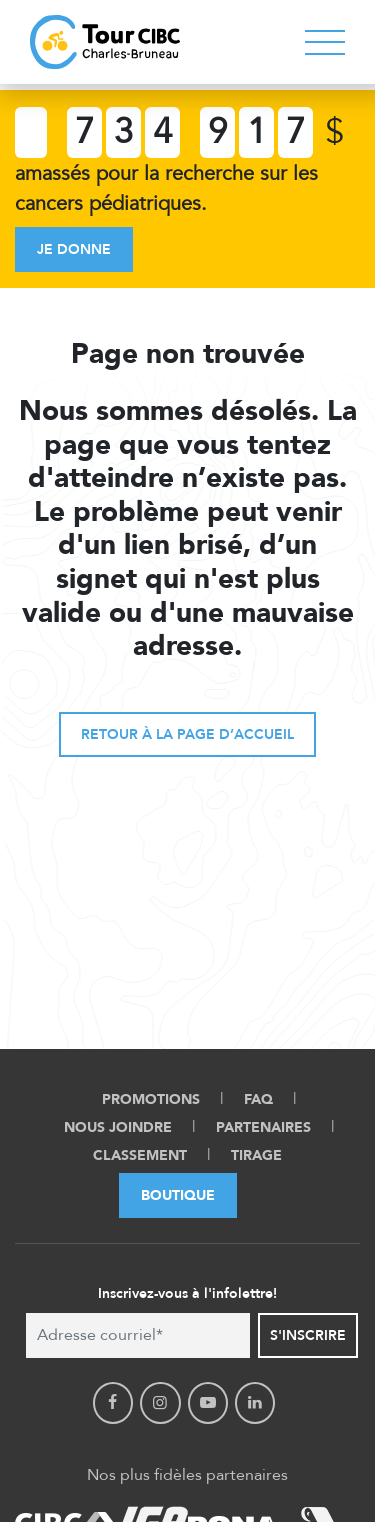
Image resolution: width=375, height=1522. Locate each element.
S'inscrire (308, 1335)
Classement (140, 1155)
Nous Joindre (118, 1127)
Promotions (151, 1099)
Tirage (256, 1155)
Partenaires (263, 1127)
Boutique (178, 1195)
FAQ (258, 1099)
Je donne (74, 249)
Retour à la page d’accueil (187, 734)
